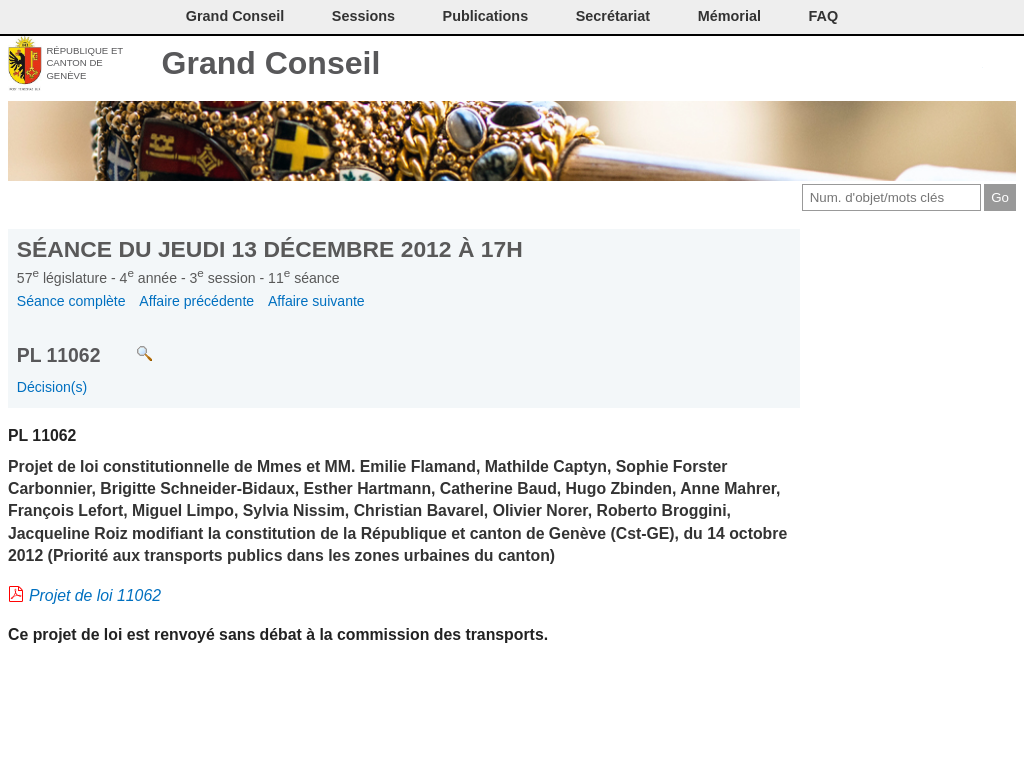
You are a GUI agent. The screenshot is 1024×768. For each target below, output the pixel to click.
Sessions (363, 16)
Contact (835, 65)
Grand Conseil (271, 63)
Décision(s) (52, 387)
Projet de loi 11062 (95, 595)
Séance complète (71, 301)
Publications (486, 16)
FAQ (824, 16)
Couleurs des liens (935, 65)
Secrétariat (613, 16)
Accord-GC (968, 65)
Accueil (1001, 65)
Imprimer (868, 65)
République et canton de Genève (84, 63)
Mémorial (729, 16)
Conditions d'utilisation (901, 65)
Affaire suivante (316, 301)
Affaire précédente (196, 301)
